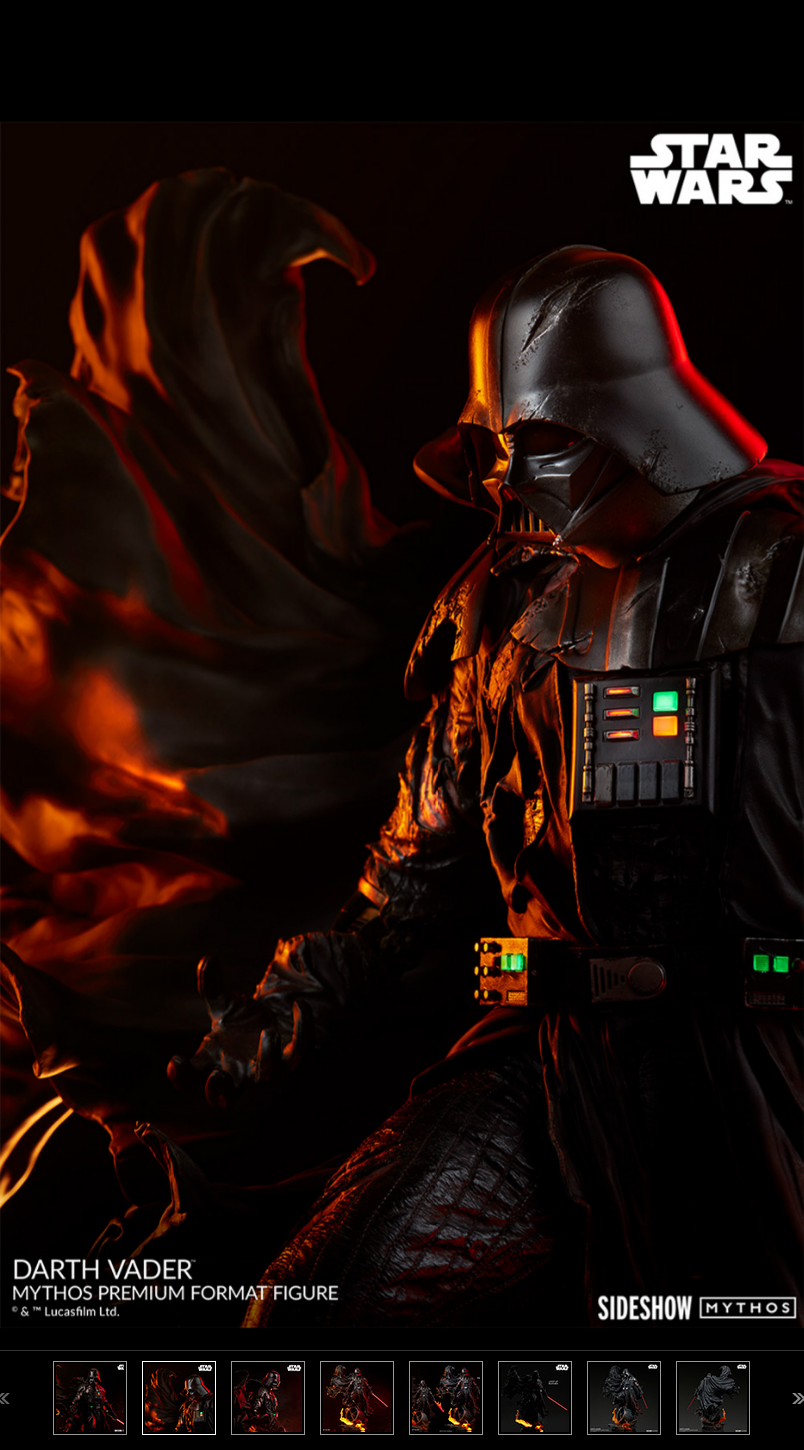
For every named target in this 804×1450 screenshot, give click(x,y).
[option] (402, 725)
